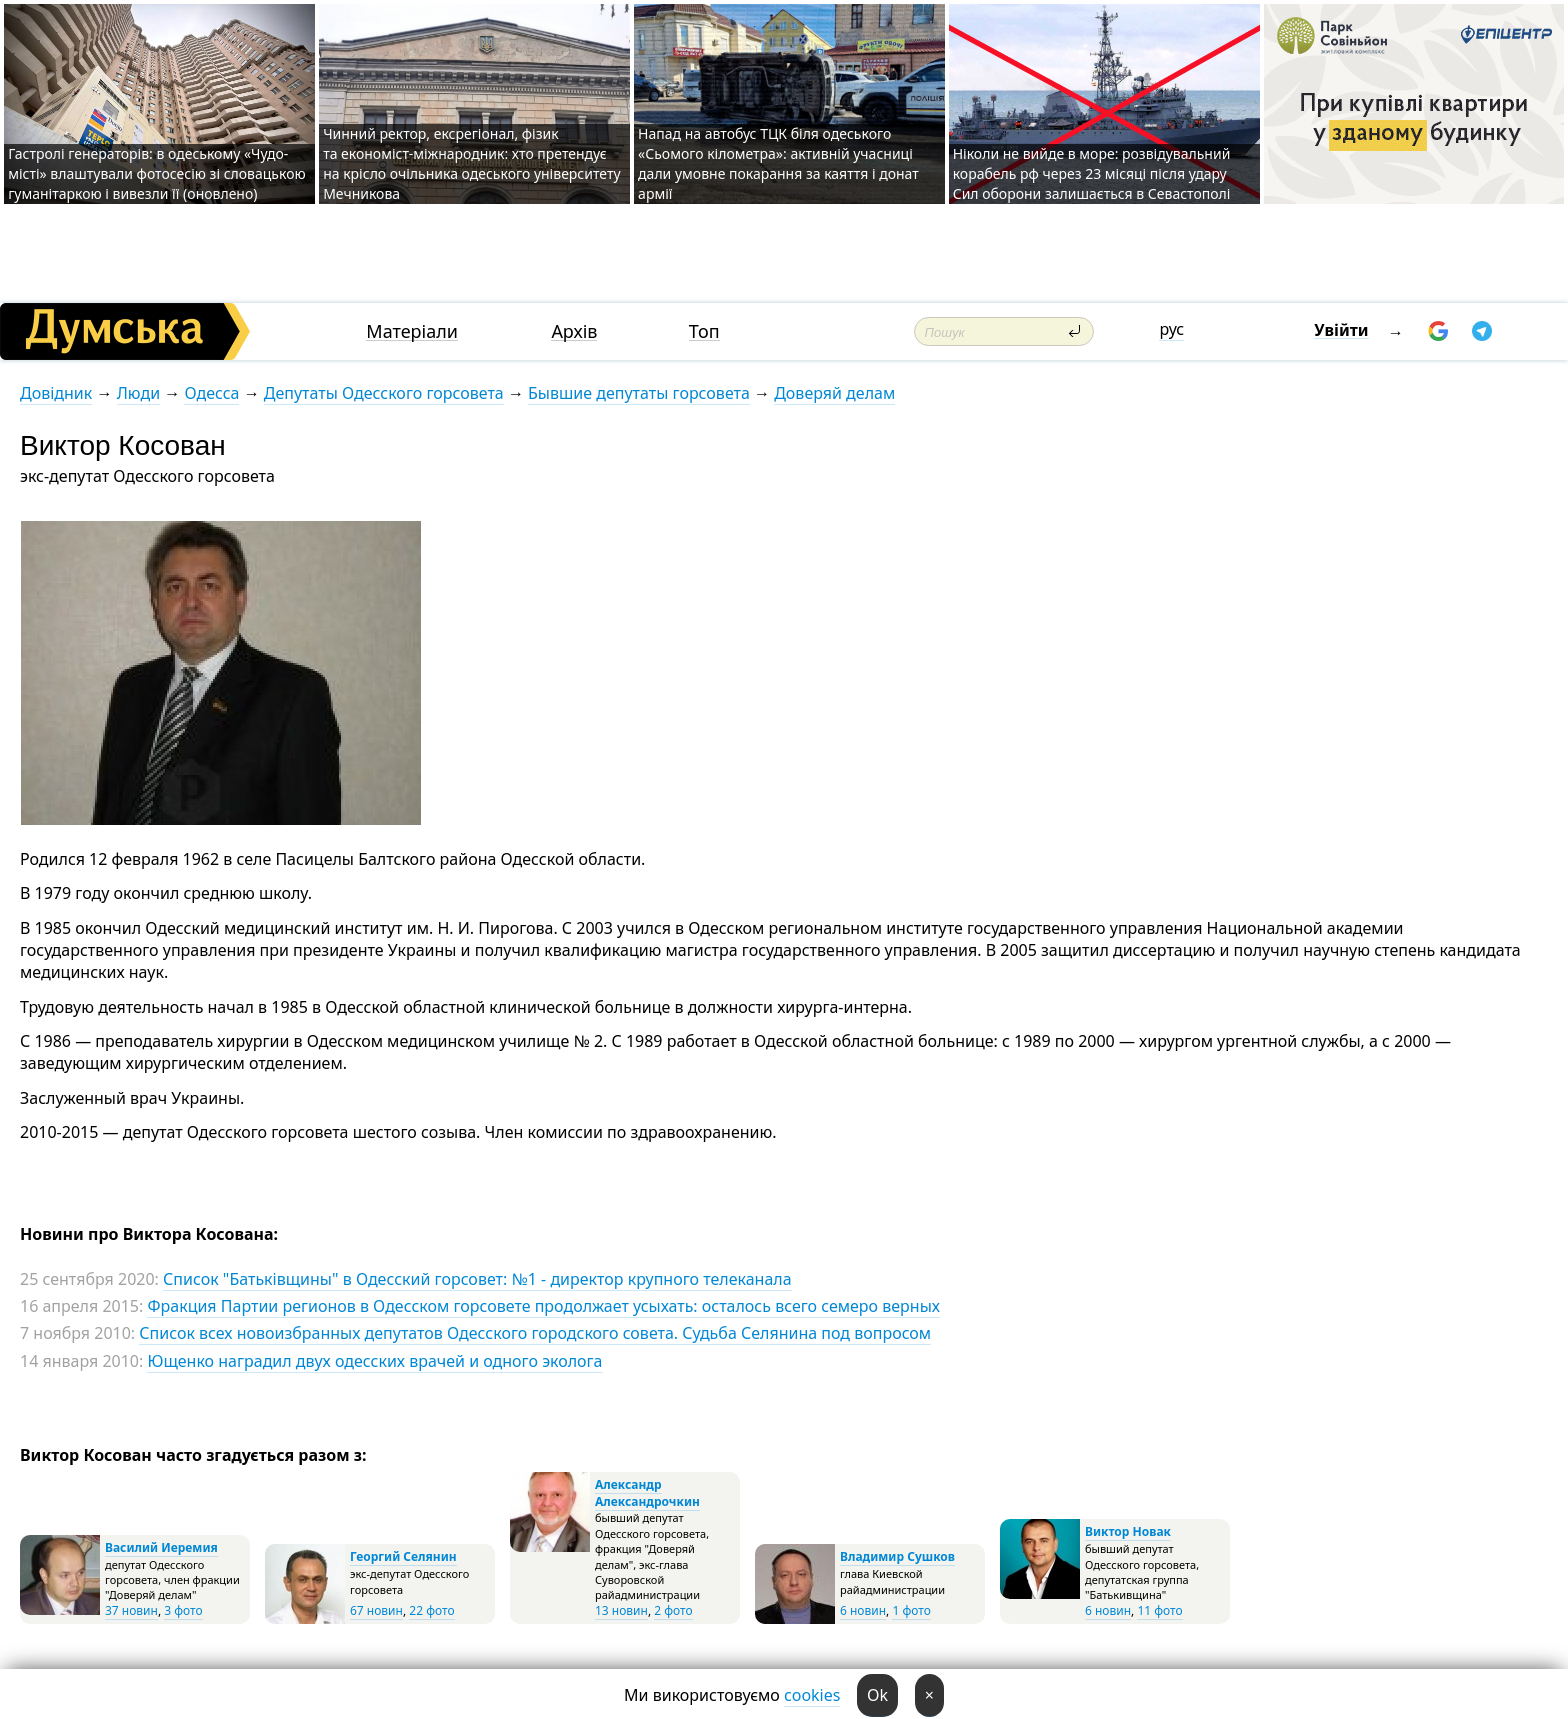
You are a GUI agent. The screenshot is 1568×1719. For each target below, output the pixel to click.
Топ (704, 331)
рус (1171, 329)
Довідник (56, 393)
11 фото (1159, 1610)
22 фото (431, 1610)
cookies (812, 1695)
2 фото (673, 1610)
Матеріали (412, 331)
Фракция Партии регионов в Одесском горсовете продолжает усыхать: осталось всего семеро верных (543, 1306)
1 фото (911, 1610)
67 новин (376, 1610)
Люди (138, 393)
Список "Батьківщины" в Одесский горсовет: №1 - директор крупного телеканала (477, 1279)
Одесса (211, 393)
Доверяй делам (834, 393)
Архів (574, 331)
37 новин (131, 1610)
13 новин (621, 1610)
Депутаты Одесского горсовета (384, 393)
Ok (877, 1695)
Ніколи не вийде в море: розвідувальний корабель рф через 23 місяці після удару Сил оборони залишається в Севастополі (1092, 173)
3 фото (183, 1610)
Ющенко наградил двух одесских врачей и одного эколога (374, 1361)
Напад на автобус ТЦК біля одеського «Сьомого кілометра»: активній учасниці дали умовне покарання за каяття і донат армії (778, 163)
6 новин (863, 1610)
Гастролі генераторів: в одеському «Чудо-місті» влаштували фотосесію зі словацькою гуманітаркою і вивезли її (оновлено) (157, 173)
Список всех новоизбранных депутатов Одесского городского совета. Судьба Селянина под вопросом (535, 1333)
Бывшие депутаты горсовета (639, 393)
